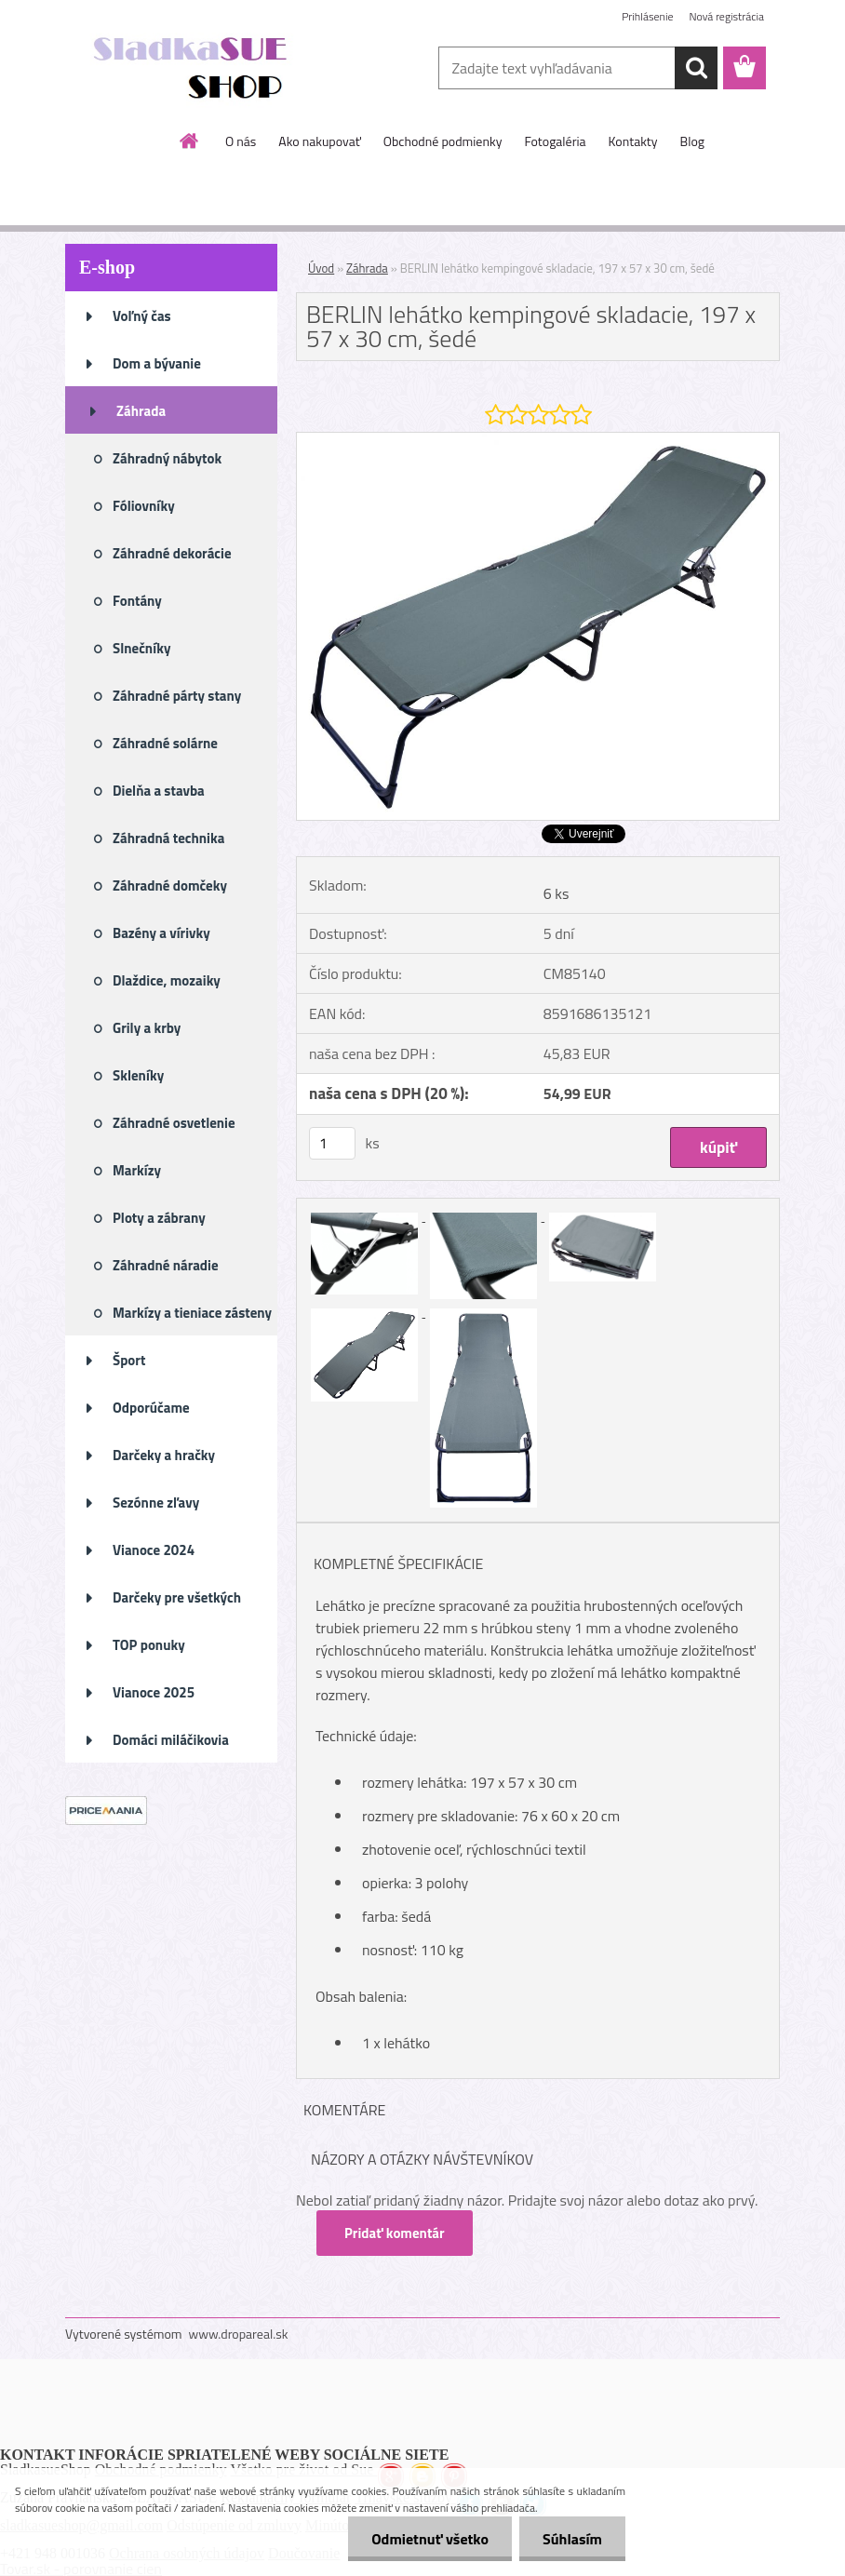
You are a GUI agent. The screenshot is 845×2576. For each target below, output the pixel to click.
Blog (692, 141)
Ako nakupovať (319, 141)
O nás (240, 141)
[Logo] (193, 68)
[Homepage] (190, 140)
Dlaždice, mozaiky (167, 980)
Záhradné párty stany (177, 695)
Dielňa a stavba (159, 790)
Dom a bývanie (157, 363)
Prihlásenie (647, 16)
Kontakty (633, 141)
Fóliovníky (144, 506)
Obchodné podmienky (443, 141)
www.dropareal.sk (238, 2333)
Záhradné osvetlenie (174, 1123)
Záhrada (141, 411)
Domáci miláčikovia (171, 1740)
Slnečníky (142, 648)
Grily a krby (147, 1028)
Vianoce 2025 (153, 1692)
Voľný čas (142, 316)
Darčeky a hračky (164, 1455)
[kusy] (332, 1143)
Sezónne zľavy (156, 1502)
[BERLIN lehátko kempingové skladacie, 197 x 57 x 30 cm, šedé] (538, 440)
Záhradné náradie (166, 1265)
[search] (696, 68)
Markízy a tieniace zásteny (192, 1312)
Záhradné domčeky (170, 885)
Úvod (321, 268)
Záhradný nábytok (167, 458)
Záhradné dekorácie (172, 553)
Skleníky (138, 1075)
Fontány (137, 600)
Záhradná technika (168, 838)
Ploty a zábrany (159, 1217)
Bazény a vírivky (161, 933)
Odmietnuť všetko (430, 2539)
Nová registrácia (726, 16)
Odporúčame (151, 1407)
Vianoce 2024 (153, 1550)
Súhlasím (572, 2539)
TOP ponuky (149, 1645)
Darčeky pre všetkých (177, 1597)
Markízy (137, 1170)
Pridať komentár (394, 2233)
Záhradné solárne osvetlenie (165, 749)
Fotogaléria (554, 141)
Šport (129, 1360)
